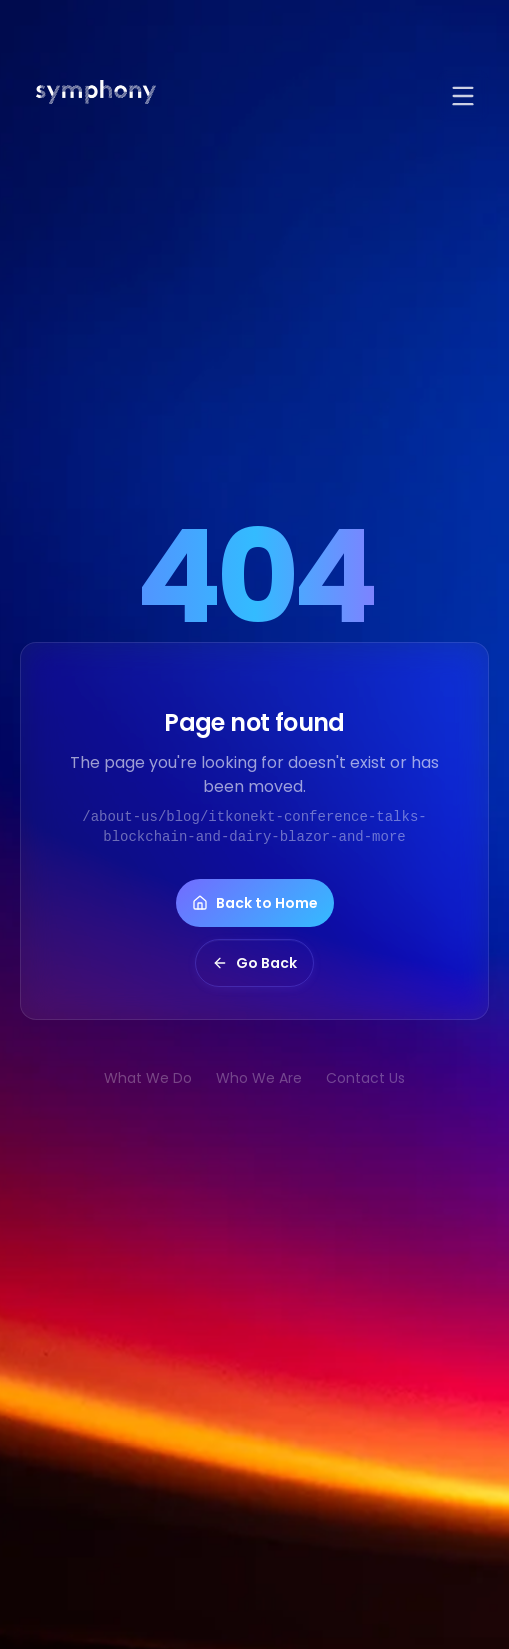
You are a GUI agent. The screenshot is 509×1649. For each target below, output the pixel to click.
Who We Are (259, 1078)
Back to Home (255, 903)
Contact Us (365, 1078)
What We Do (148, 1078)
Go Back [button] (254, 963)
